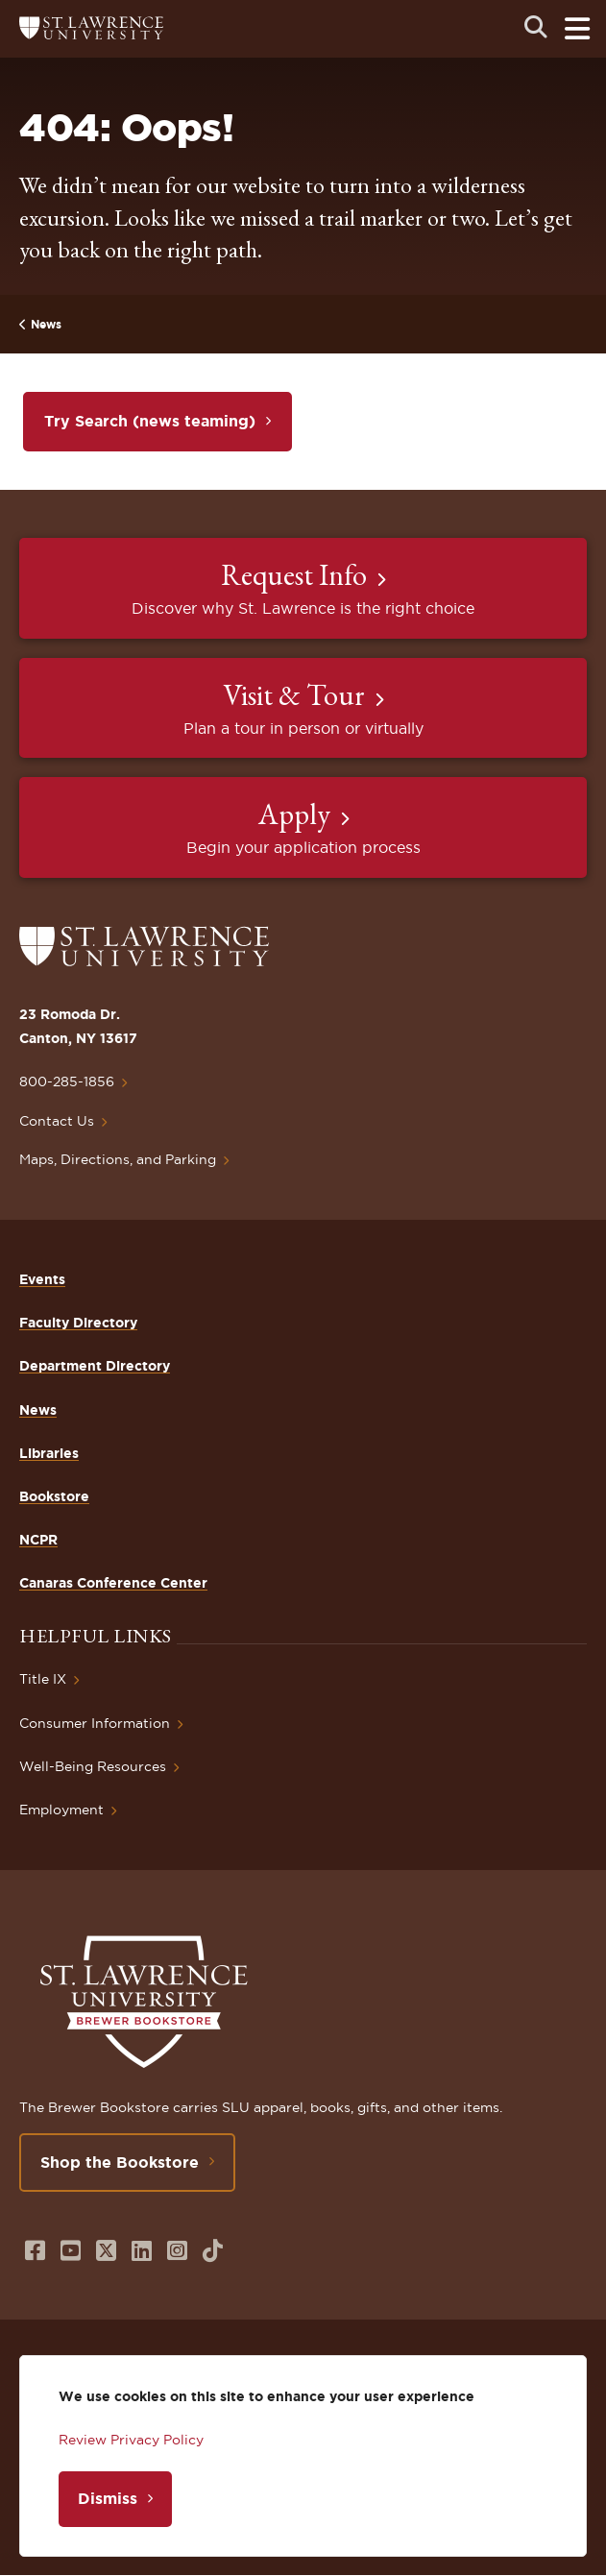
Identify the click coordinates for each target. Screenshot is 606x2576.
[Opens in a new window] (35, 2251)
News (46, 324)
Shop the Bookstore (119, 2162)
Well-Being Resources (92, 1766)
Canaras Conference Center (113, 1583)
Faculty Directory (78, 1322)
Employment (61, 1809)
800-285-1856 (66, 1081)
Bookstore (54, 1496)
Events (42, 1279)
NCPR (38, 1539)
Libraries (49, 1453)
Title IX (42, 1679)
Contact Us (56, 1121)
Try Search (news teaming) (149, 420)
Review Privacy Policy (131, 2439)
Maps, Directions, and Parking (117, 1159)
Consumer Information (94, 1723)
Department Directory (94, 1365)
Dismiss (107, 2498)
